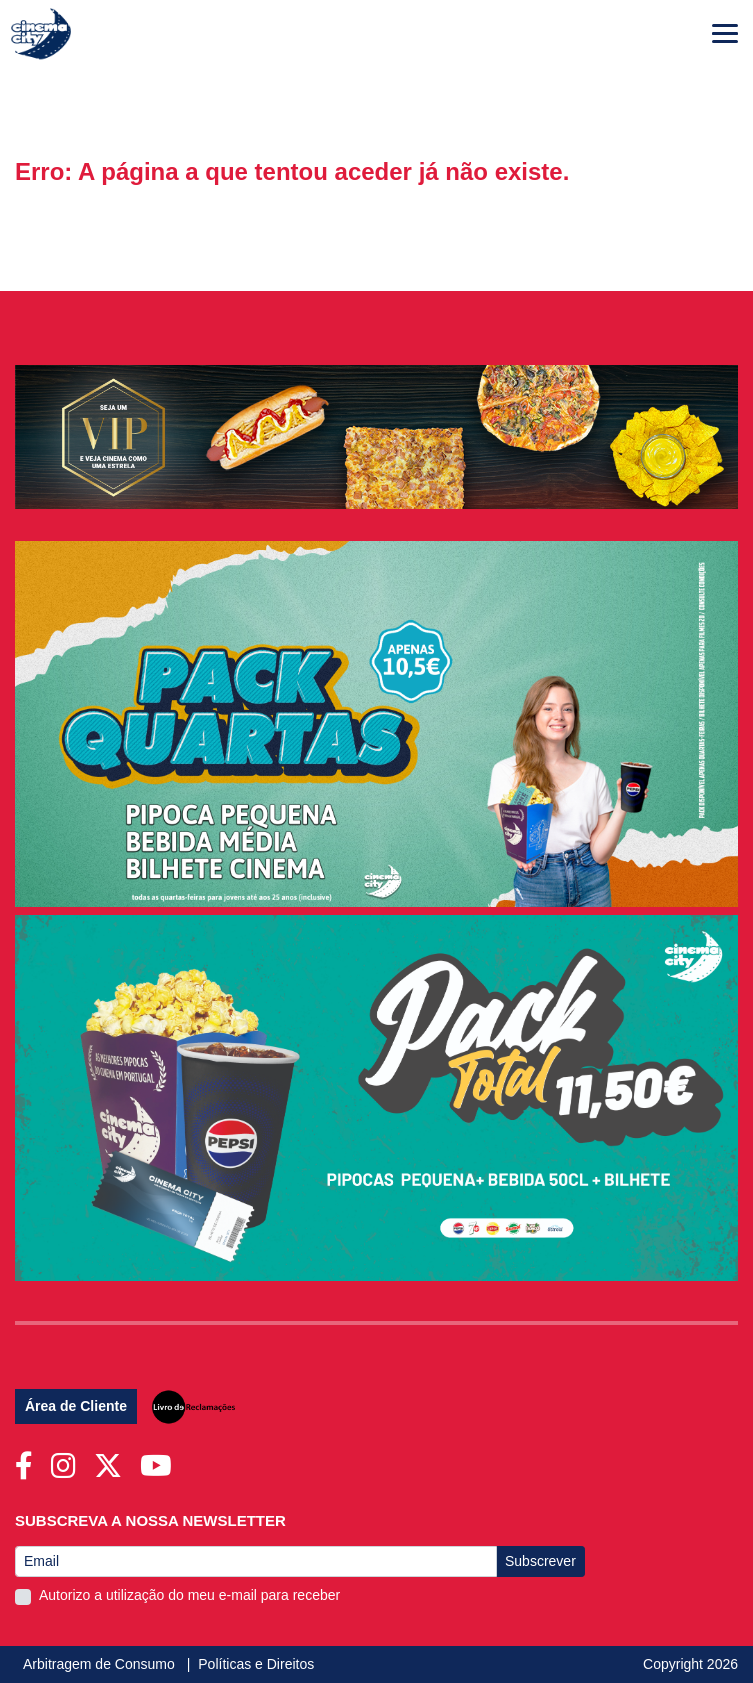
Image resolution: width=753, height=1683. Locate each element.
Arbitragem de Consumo (101, 1664)
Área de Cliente (76, 1406)
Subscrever (540, 1561)
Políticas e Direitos (256, 1664)
